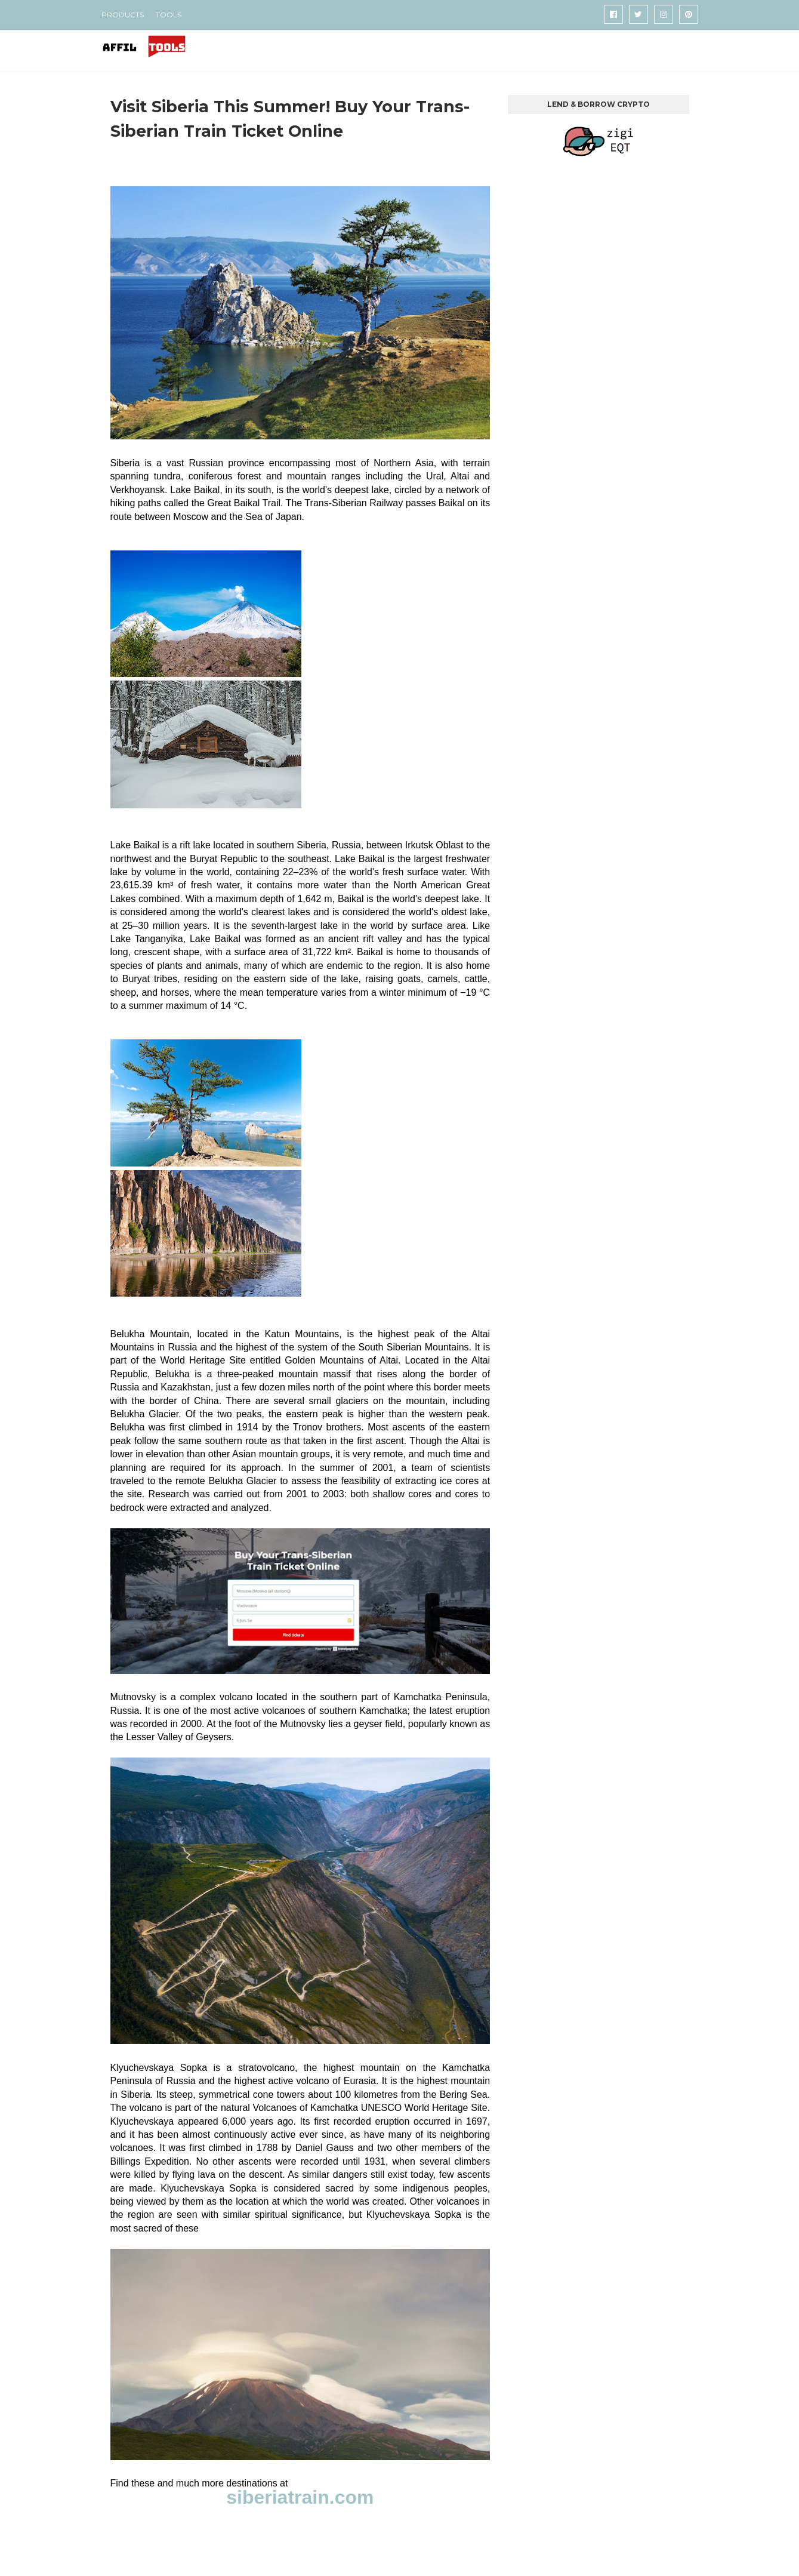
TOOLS (168, 14)
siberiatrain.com (300, 2497)
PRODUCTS (122, 14)
